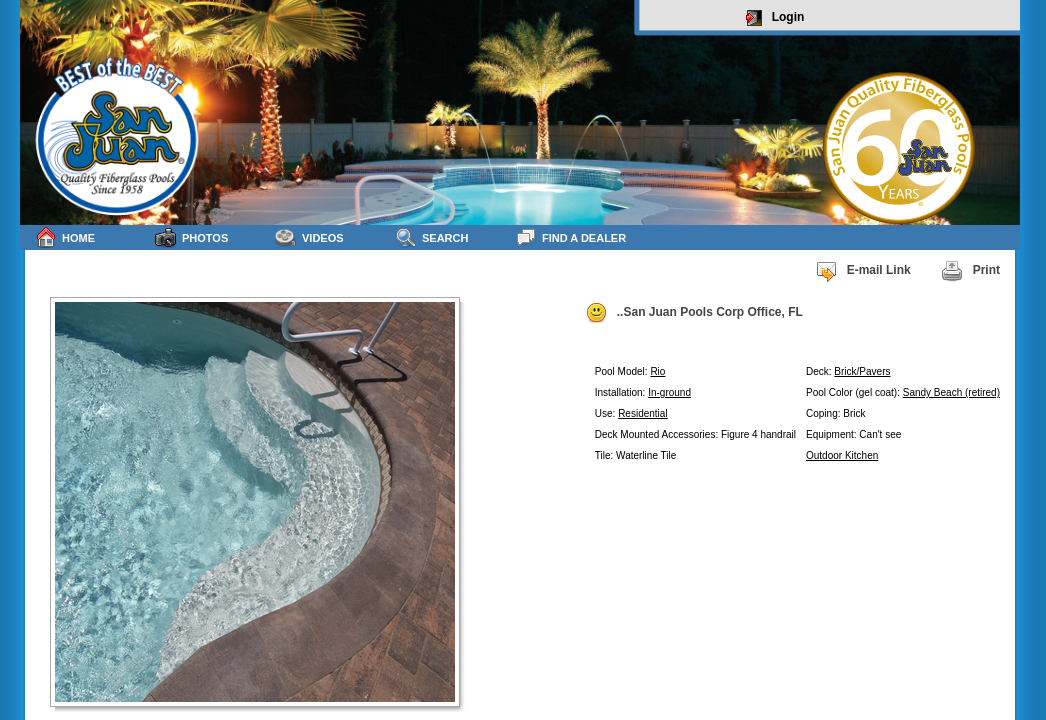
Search (431, 237)
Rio (657, 371)
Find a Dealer (570, 237)
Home (65, 237)
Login (775, 18)
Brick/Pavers (862, 371)
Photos (191, 237)
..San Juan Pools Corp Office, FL (694, 313)
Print (970, 271)
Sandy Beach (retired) (951, 392)
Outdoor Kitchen (842, 455)
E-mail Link (863, 271)
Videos (309, 237)
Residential (642, 413)
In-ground (669, 392)
